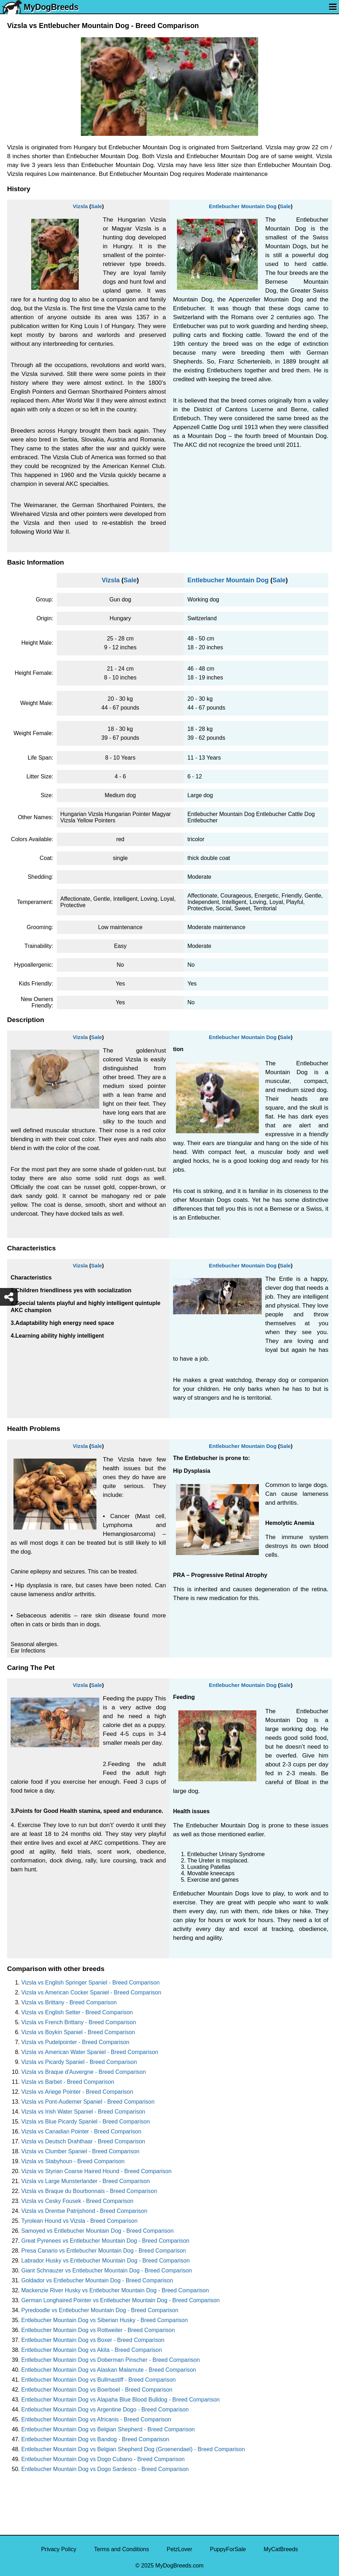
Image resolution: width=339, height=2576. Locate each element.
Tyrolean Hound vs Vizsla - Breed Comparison (79, 2221)
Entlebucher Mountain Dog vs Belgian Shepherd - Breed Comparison (108, 2429)
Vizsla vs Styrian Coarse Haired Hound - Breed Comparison (96, 2171)
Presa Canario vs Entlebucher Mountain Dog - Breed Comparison (103, 2251)
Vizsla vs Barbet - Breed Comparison (67, 2082)
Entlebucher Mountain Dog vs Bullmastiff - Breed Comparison (98, 2380)
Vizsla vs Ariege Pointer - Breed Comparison (77, 2092)
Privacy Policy (59, 2549)
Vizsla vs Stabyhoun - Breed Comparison (72, 2161)
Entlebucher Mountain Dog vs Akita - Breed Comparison (91, 2350)
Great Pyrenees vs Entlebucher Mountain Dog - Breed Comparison (105, 2241)
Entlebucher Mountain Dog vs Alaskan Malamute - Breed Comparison (108, 2370)
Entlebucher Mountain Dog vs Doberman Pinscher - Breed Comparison (110, 2360)
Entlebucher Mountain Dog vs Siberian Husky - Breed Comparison (104, 2320)
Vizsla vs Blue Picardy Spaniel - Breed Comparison (85, 2122)
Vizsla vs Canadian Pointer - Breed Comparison (81, 2131)
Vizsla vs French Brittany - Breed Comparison (78, 2022)
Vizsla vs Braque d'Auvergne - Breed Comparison (83, 2072)
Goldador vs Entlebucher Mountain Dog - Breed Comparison (97, 2280)
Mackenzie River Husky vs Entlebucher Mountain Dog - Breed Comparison (115, 2290)
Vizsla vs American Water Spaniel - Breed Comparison (89, 2052)
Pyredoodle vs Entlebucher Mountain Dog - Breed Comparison (99, 2310)
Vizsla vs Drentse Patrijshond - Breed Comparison (84, 2211)
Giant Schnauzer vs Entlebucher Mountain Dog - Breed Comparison (106, 2270)
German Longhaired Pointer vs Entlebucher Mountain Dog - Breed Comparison (120, 2300)
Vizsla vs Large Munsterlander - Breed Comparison (85, 2181)
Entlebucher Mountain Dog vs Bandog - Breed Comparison (95, 2439)
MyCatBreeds (280, 2549)
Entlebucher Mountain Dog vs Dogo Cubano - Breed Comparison (103, 2459)
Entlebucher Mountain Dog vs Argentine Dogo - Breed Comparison (105, 2409)
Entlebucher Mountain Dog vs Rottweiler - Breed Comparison (98, 2330)
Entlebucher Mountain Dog (243, 206)
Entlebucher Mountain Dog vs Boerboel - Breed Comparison (96, 2390)
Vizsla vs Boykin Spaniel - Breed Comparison (78, 2032)
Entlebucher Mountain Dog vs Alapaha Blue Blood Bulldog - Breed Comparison (120, 2400)
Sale (96, 206)
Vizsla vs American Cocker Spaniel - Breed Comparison (91, 1992)
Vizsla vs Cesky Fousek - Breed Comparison (77, 2201)
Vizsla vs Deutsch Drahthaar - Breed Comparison (83, 2141)
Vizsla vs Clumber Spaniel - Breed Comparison (80, 2151)
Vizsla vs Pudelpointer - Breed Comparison (75, 2042)
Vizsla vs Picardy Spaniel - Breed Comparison (79, 2062)
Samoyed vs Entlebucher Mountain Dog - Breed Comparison (97, 2231)
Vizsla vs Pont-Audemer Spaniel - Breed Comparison (88, 2102)
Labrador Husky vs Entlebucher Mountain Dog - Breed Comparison (105, 2261)
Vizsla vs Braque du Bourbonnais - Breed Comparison (89, 2191)
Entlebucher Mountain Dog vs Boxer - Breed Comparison (93, 2340)
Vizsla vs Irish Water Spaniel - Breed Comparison (83, 2112)
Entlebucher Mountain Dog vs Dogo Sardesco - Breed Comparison (105, 2469)
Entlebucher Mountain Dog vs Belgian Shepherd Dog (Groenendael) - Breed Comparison (133, 2449)
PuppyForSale (228, 2549)
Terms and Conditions (121, 2549)
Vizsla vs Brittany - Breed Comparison (69, 2002)
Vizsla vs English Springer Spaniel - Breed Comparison (90, 1983)
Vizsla (80, 206)
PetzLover (179, 2549)
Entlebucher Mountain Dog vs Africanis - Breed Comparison (96, 2419)
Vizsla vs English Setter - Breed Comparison (77, 2012)
